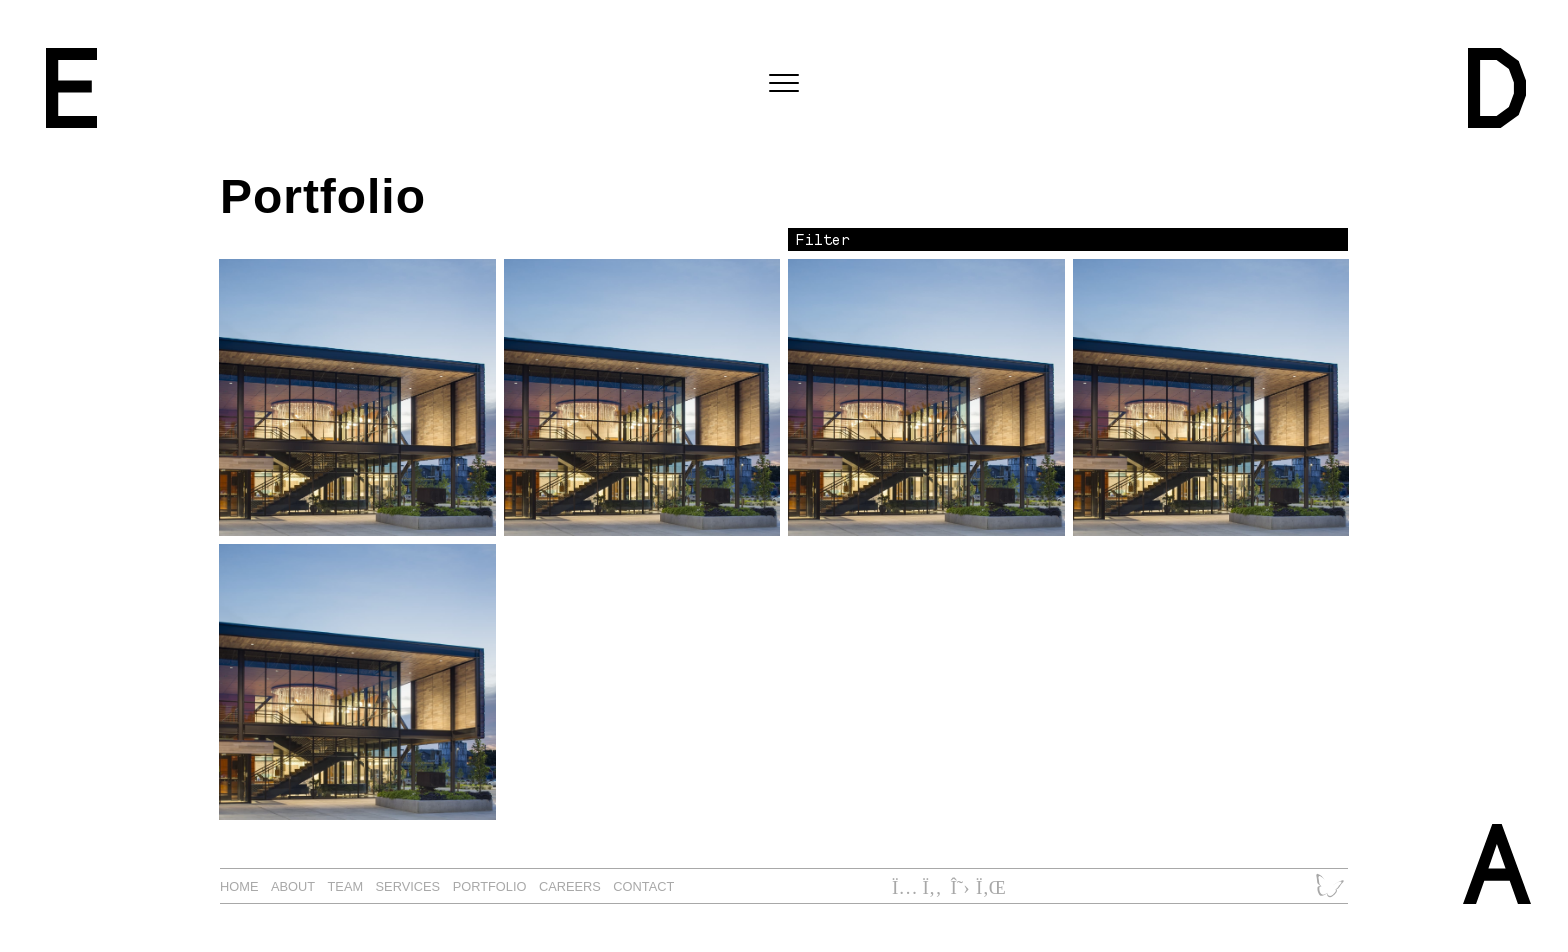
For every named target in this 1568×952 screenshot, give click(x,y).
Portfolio (490, 886)
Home (239, 886)
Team (346, 886)
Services (408, 886)
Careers (570, 886)
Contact (643, 886)
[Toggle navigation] (784, 84)
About (293, 886)
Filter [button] (823, 239)
